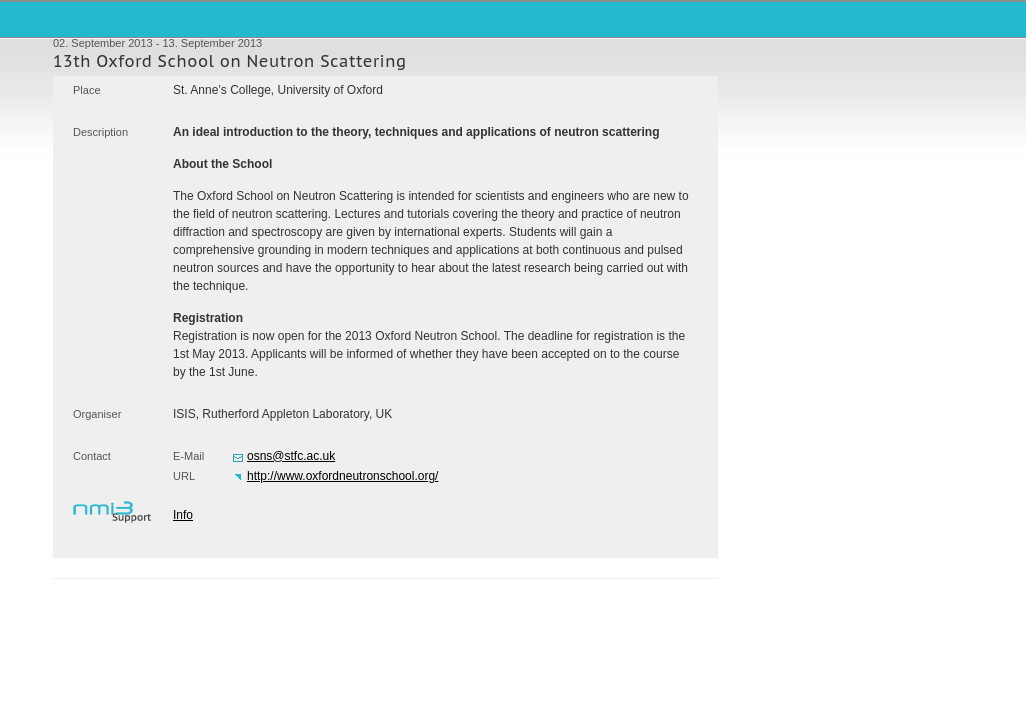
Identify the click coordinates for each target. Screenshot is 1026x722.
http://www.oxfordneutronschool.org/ (342, 476)
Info (183, 515)
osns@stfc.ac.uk (291, 456)
